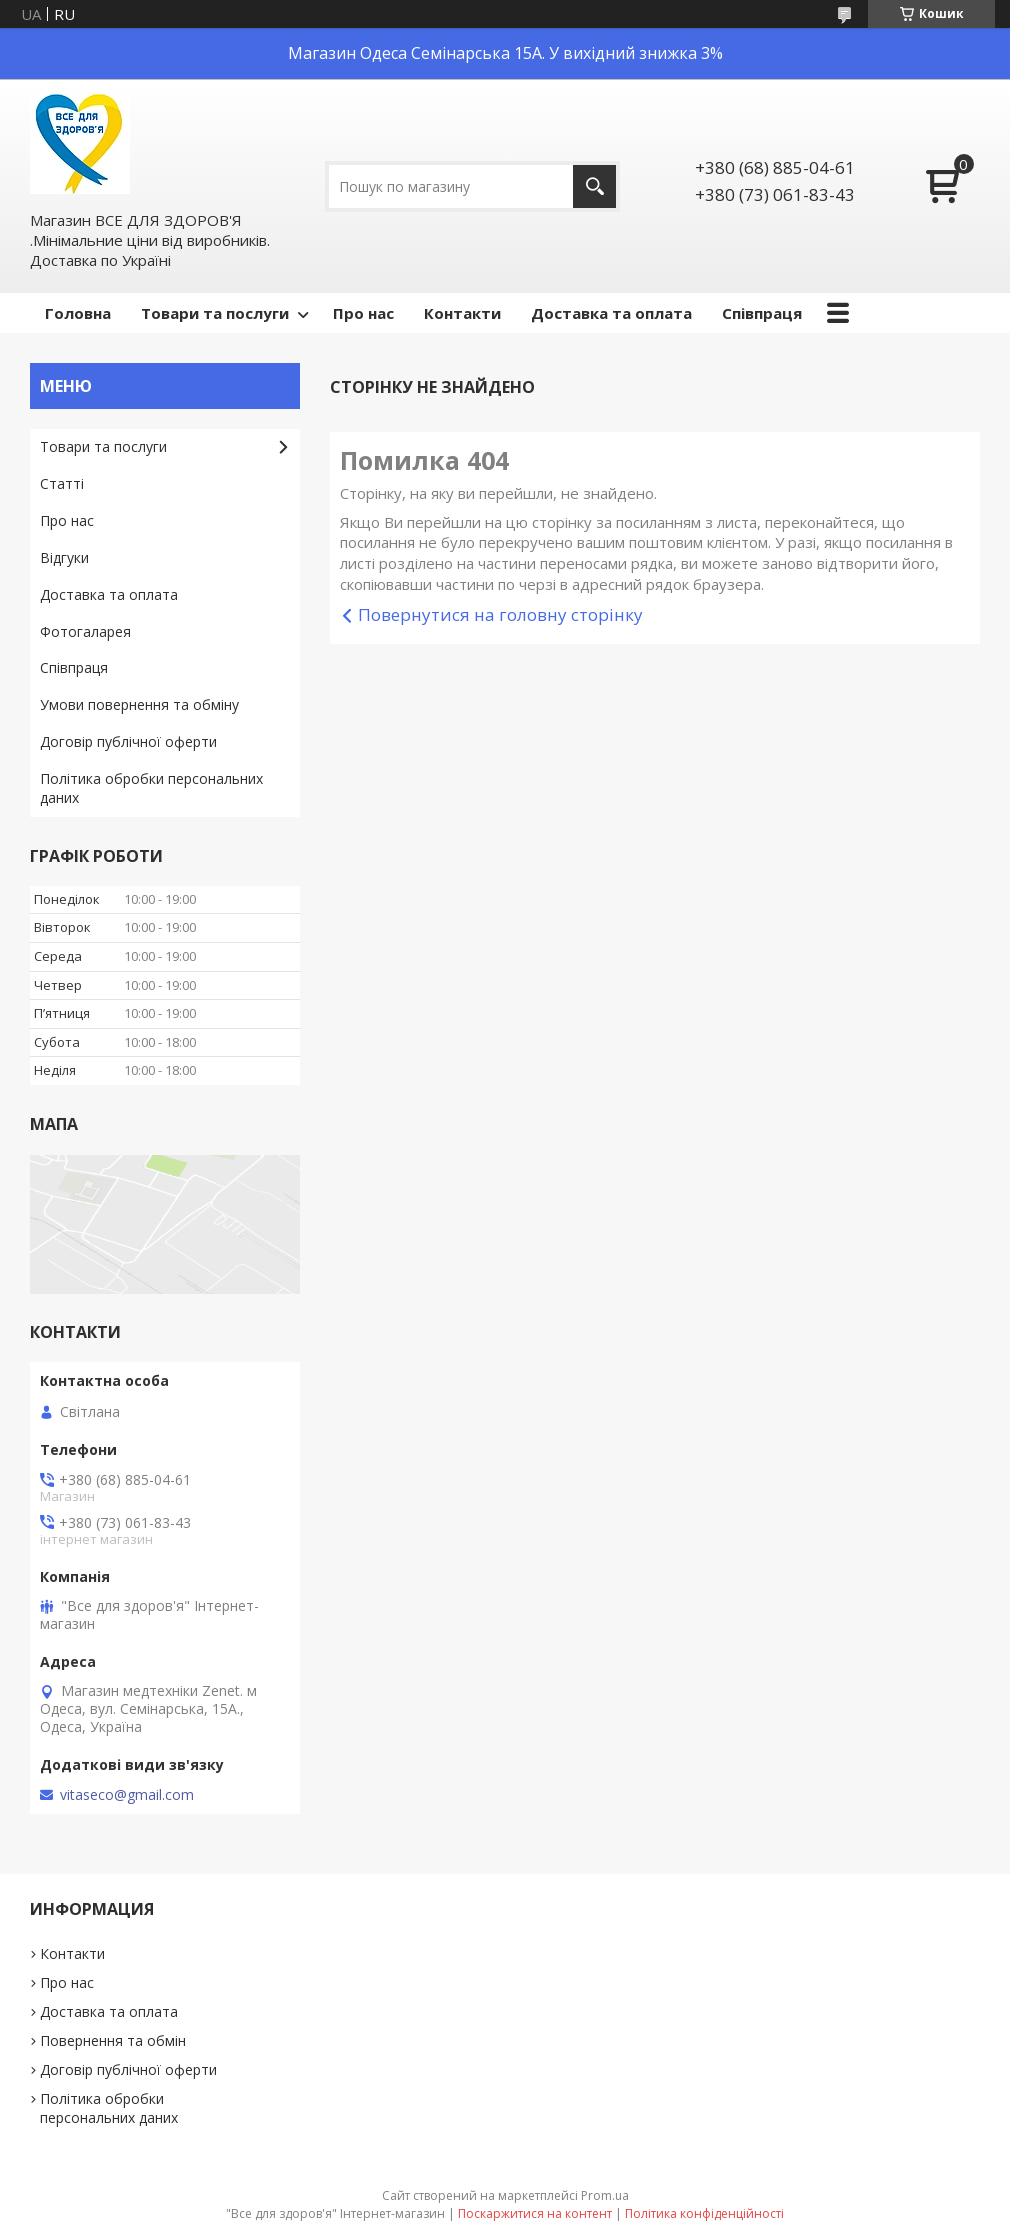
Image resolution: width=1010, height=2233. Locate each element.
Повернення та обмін (113, 2040)
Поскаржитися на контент (535, 2213)
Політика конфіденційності (704, 2213)
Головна (78, 313)
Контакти (462, 313)
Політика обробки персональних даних (151, 788)
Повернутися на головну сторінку (500, 614)
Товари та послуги (215, 313)
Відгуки (64, 557)
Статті (62, 483)
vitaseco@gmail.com (127, 1795)
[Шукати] (594, 186)
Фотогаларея (85, 631)
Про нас (363, 313)
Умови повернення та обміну (139, 704)
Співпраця (762, 313)
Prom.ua (605, 2195)
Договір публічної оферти (128, 741)
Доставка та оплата (611, 313)
